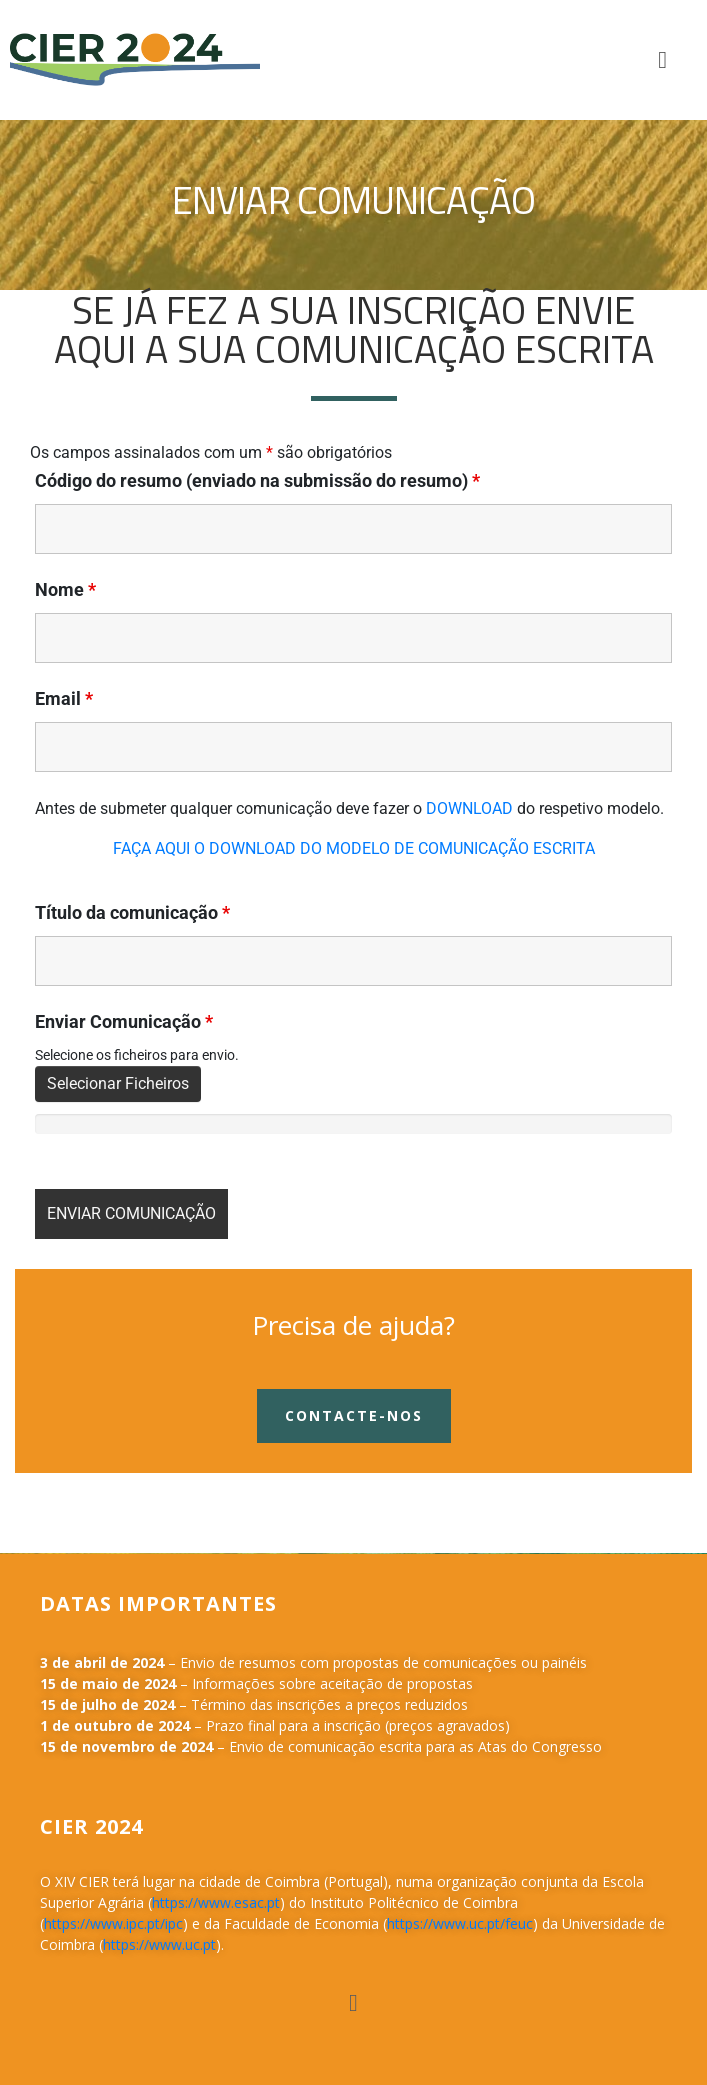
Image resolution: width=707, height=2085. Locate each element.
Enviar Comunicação (124, 1022)
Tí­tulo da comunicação (132, 913)
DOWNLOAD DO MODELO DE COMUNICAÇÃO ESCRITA (402, 848)
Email (64, 699)
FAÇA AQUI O (161, 848)
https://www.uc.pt (159, 1944)
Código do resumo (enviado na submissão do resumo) (257, 481)
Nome (65, 590)
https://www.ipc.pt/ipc (113, 1923)
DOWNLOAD (469, 808)
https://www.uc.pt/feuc (460, 1923)
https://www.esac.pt (216, 1902)
